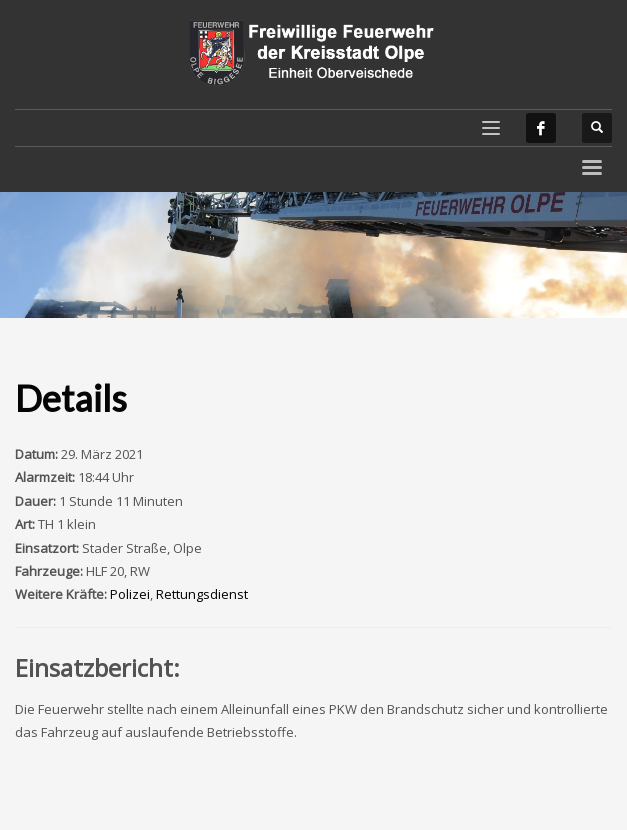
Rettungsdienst (202, 594)
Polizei (130, 594)
